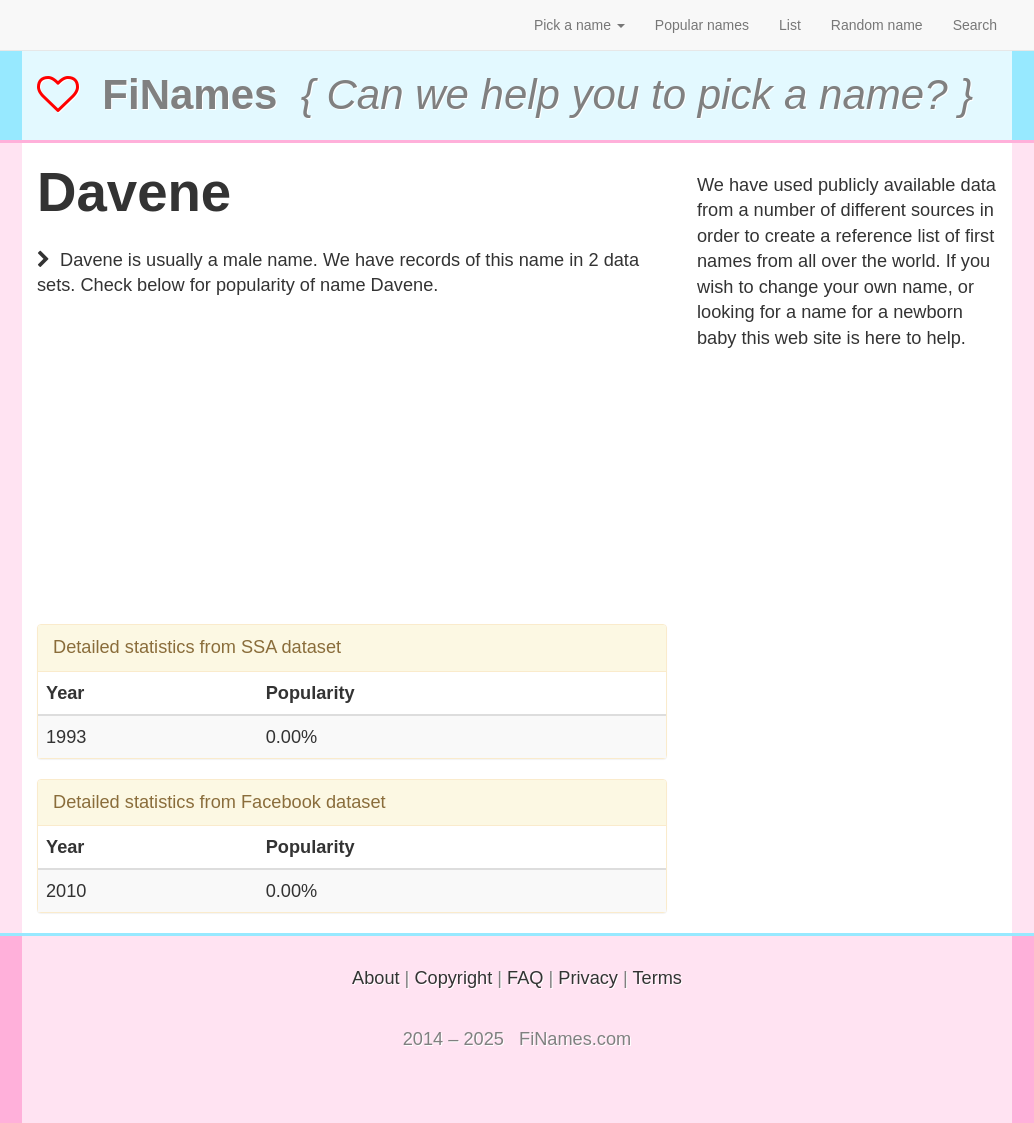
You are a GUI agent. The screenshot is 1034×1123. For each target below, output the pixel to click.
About (376, 978)
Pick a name (579, 25)
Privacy (588, 978)
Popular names (702, 25)
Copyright (453, 978)
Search (975, 25)
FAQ (525, 978)
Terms (657, 978)
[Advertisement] (352, 484)
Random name (877, 25)
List (790, 25)
